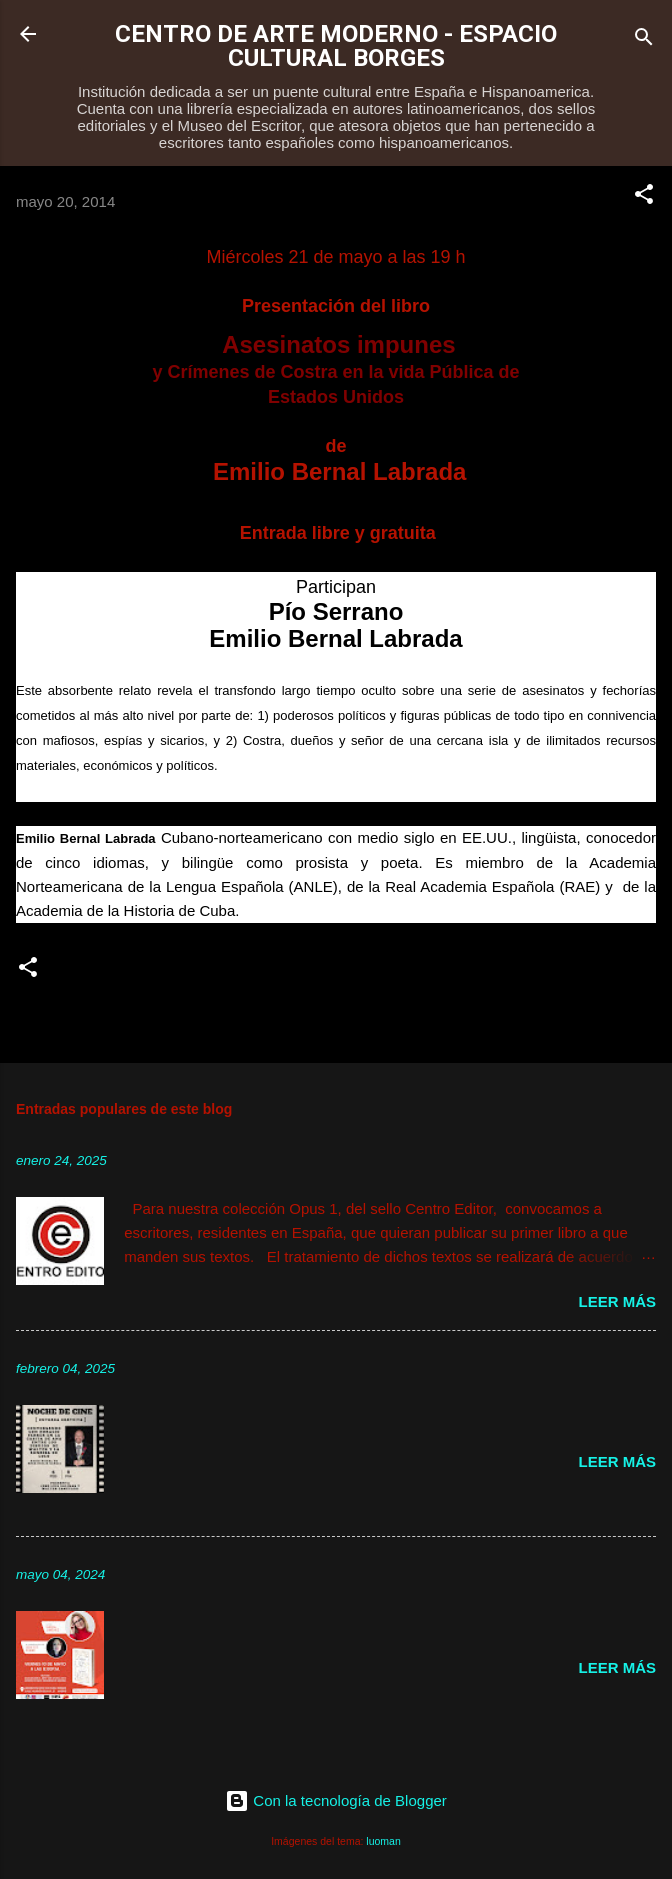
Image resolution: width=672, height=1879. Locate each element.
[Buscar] (644, 40)
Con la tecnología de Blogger (336, 1800)
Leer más (617, 1301)
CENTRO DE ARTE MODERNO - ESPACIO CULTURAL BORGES (336, 46)
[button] (644, 197)
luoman (383, 1841)
